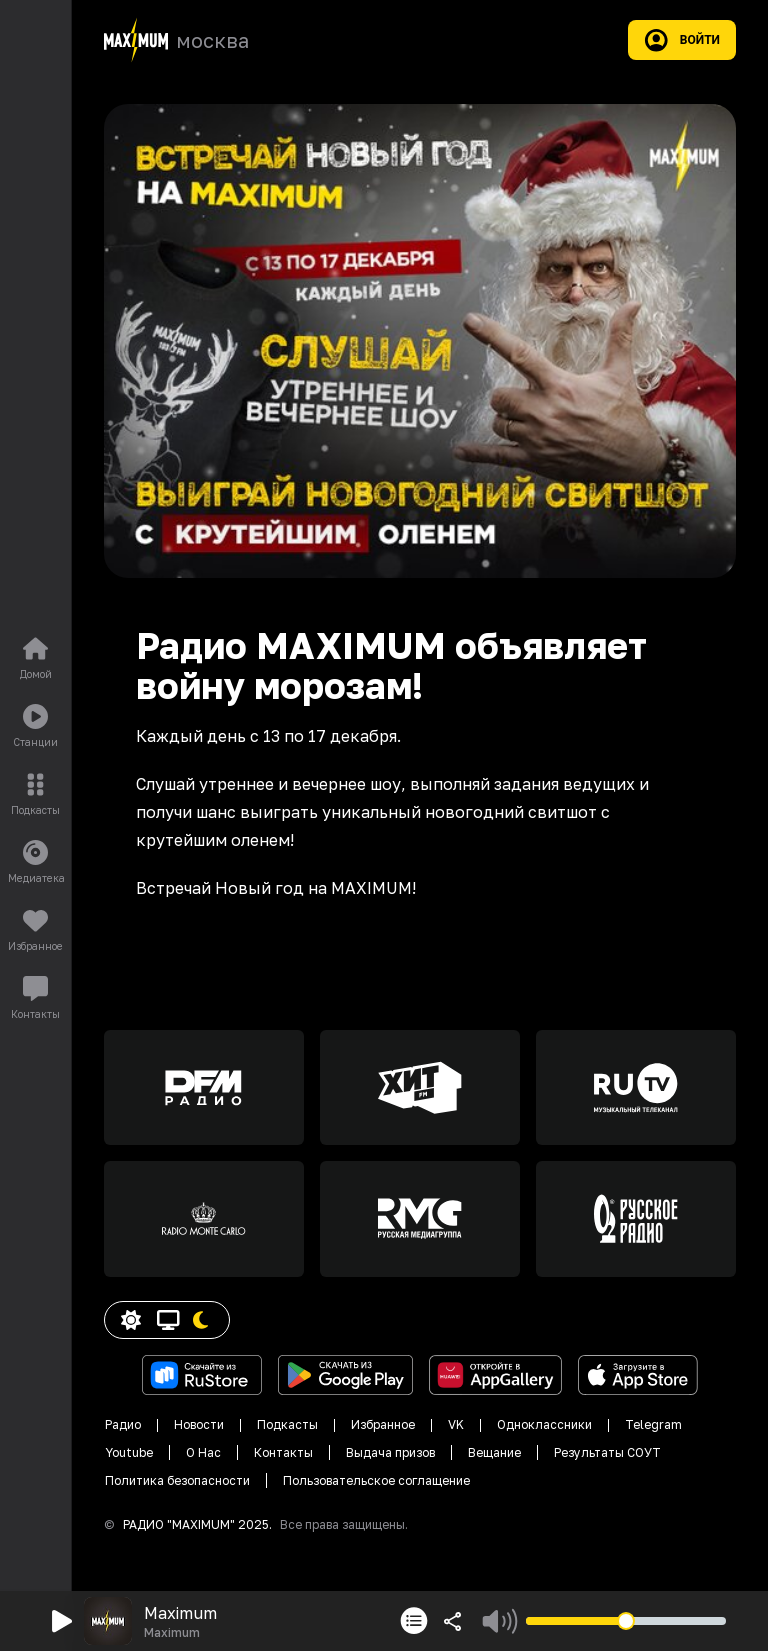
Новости (199, 1424)
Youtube (129, 1452)
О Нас (203, 1452)
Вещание (494, 1452)
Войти (682, 40)
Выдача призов (390, 1452)
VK (456, 1424)
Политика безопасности (177, 1480)
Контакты (283, 1452)
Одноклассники (544, 1424)
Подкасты (287, 1424)
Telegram (653, 1424)
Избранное (383, 1424)
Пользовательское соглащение (376, 1480)
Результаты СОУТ (607, 1452)
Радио (123, 1424)
